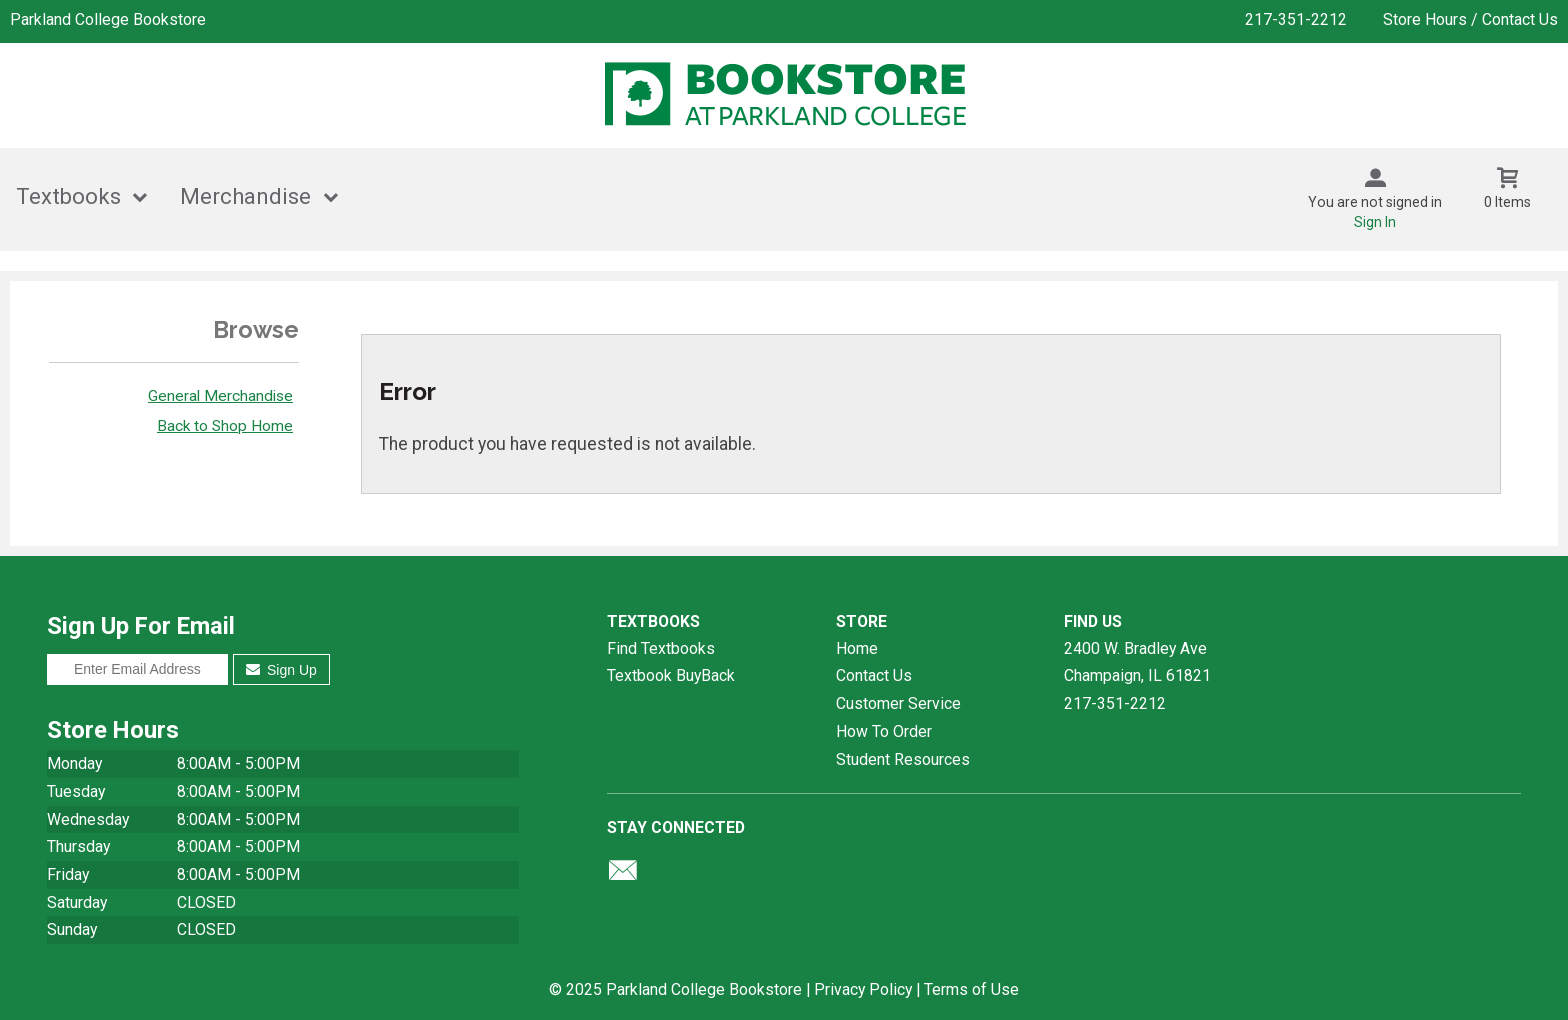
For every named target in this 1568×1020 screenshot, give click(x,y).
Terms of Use (971, 989)
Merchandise (245, 196)
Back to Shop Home (225, 426)
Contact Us (874, 675)
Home (857, 648)
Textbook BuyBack (671, 675)
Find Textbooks (661, 648)
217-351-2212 (1296, 19)
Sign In (1375, 222)
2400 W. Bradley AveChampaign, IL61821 (1137, 662)
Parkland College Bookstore (108, 19)
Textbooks (68, 196)
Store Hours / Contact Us (1470, 19)
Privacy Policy (863, 989)
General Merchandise (220, 396)
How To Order (884, 731)
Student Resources (903, 759)
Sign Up (281, 670)
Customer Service (898, 703)
